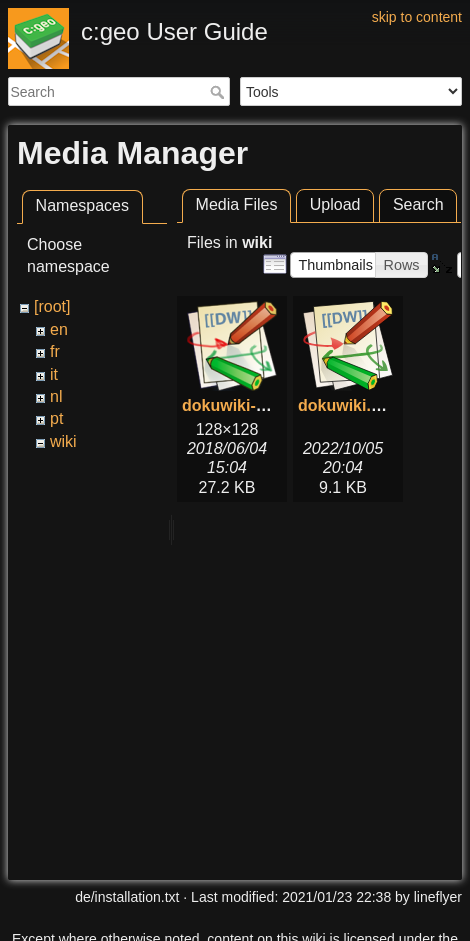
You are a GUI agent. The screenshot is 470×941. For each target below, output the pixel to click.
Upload (335, 204)
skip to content (417, 17)
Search (219, 92)
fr (55, 351)
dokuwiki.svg (348, 405)
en (59, 329)
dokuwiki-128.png (249, 405)
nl (56, 396)
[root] (52, 306)
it (54, 374)
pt (56, 418)
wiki (63, 441)
